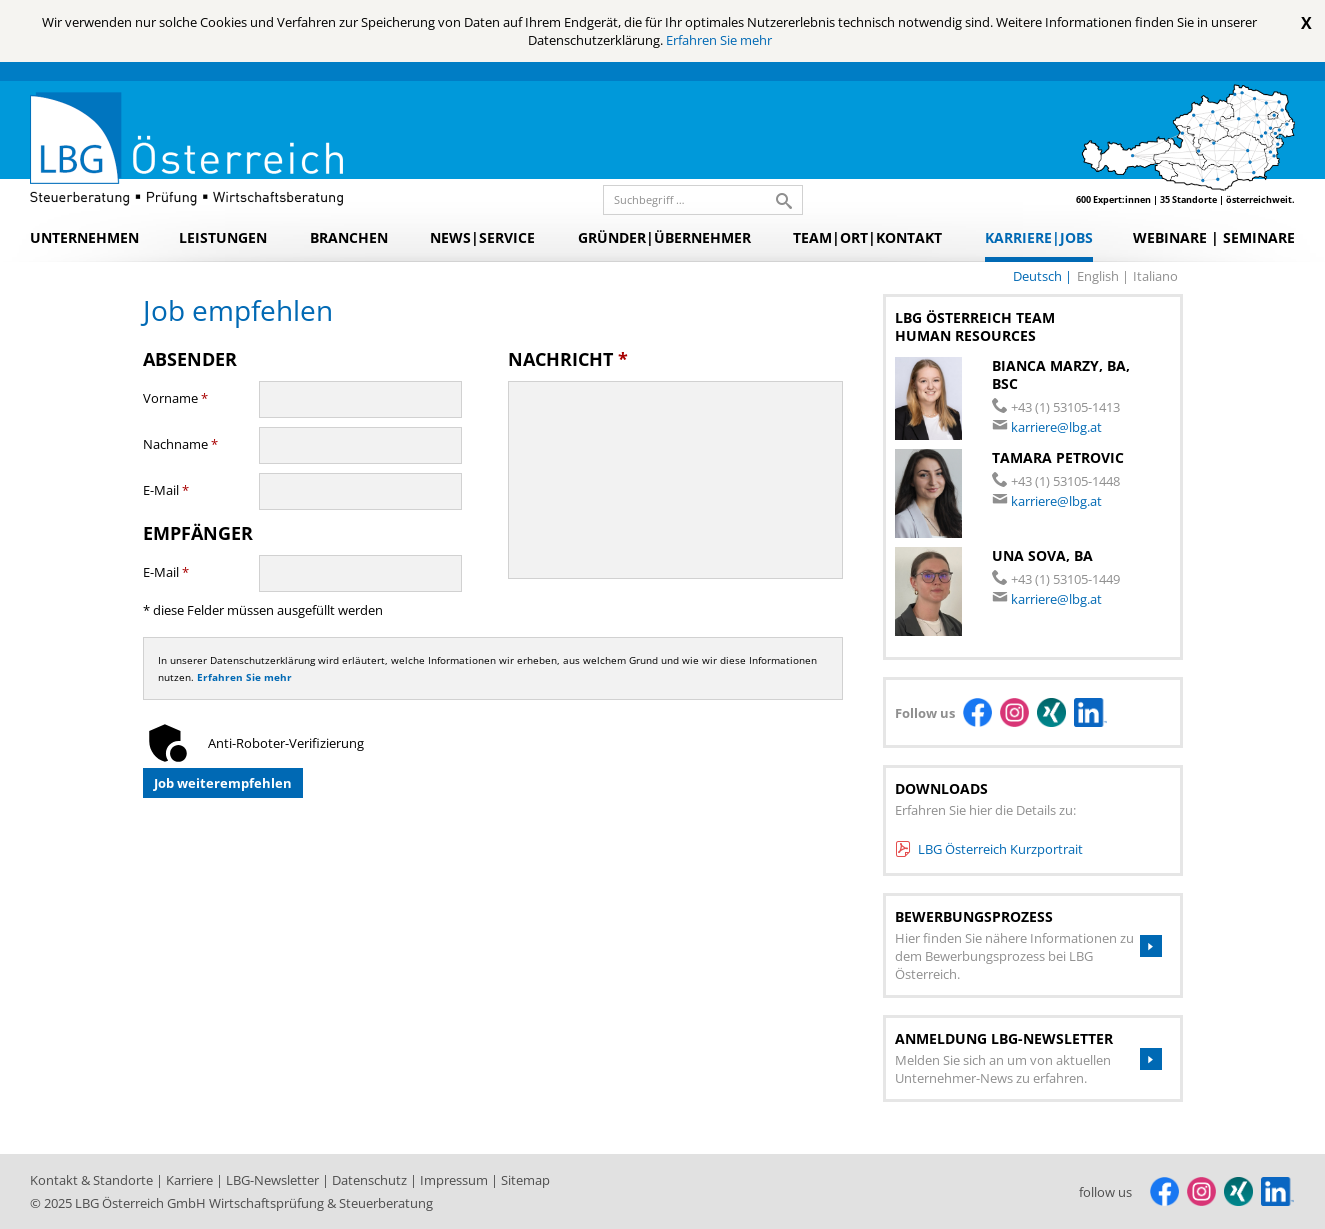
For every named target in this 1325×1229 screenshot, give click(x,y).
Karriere (191, 1180)
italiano (1155, 276)
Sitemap (525, 1180)
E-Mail (166, 490)
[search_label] (695, 200)
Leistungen (223, 237)
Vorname (175, 398)
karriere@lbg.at (1056, 427)
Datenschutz (371, 1180)
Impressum (455, 1180)
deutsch (1039, 276)
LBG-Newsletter (274, 1180)
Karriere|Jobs (1039, 237)
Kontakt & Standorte (93, 1180)
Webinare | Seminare (1214, 237)
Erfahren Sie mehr (719, 40)
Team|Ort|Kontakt (867, 237)
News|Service (482, 237)
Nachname (180, 444)
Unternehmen (84, 237)
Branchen (349, 237)
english (1099, 276)
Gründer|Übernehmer (664, 237)
